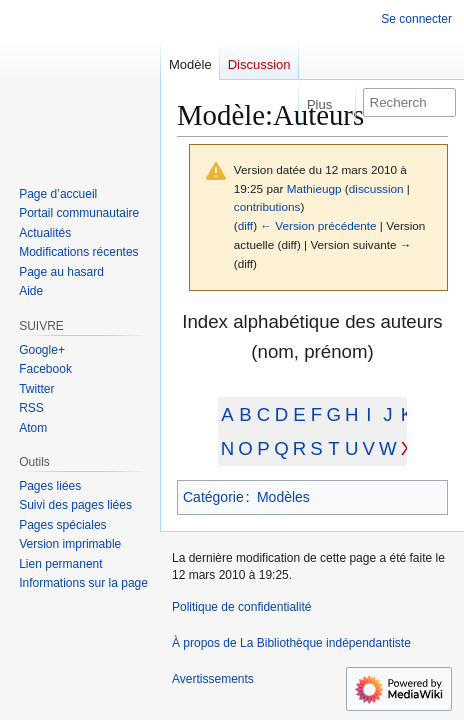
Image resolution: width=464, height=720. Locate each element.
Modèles (283, 497)
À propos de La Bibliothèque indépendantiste (291, 643)
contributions (267, 206)
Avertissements (213, 679)
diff (245, 225)
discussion (376, 188)
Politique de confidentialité (241, 607)
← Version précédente (318, 225)
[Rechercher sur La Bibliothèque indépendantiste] (409, 102)
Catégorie (213, 497)
